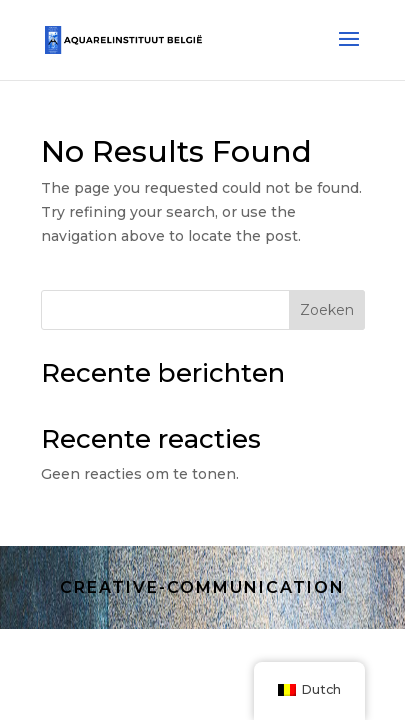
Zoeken (327, 310)
